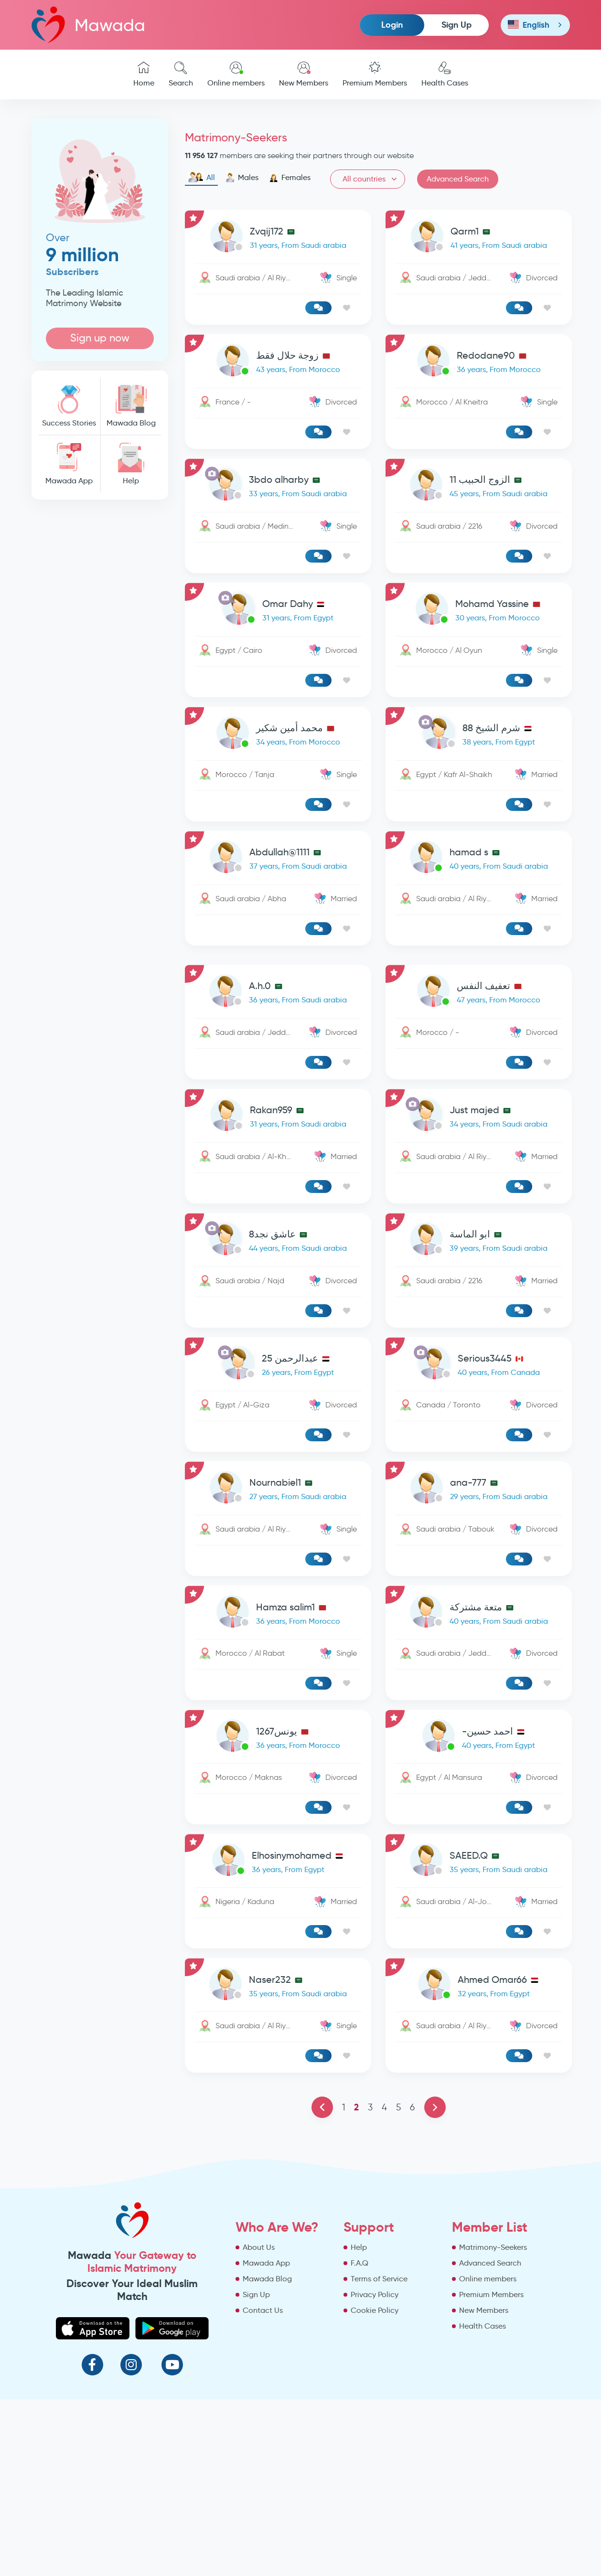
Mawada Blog (131, 406)
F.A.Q (359, 2262)
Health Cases (444, 74)
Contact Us (263, 2310)
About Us (259, 2247)
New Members (303, 74)
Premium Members (375, 74)
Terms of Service (379, 2278)
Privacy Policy (374, 2294)
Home (143, 74)
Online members (236, 74)
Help (131, 464)
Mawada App (69, 464)
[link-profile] (278, 238)
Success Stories (69, 406)
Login (392, 24)
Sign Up (456, 24)
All (201, 177)
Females (290, 177)
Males (241, 177)
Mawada (88, 24)
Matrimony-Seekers (493, 2247)
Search (181, 74)
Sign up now (99, 337)
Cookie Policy (374, 2310)
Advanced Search (458, 178)
